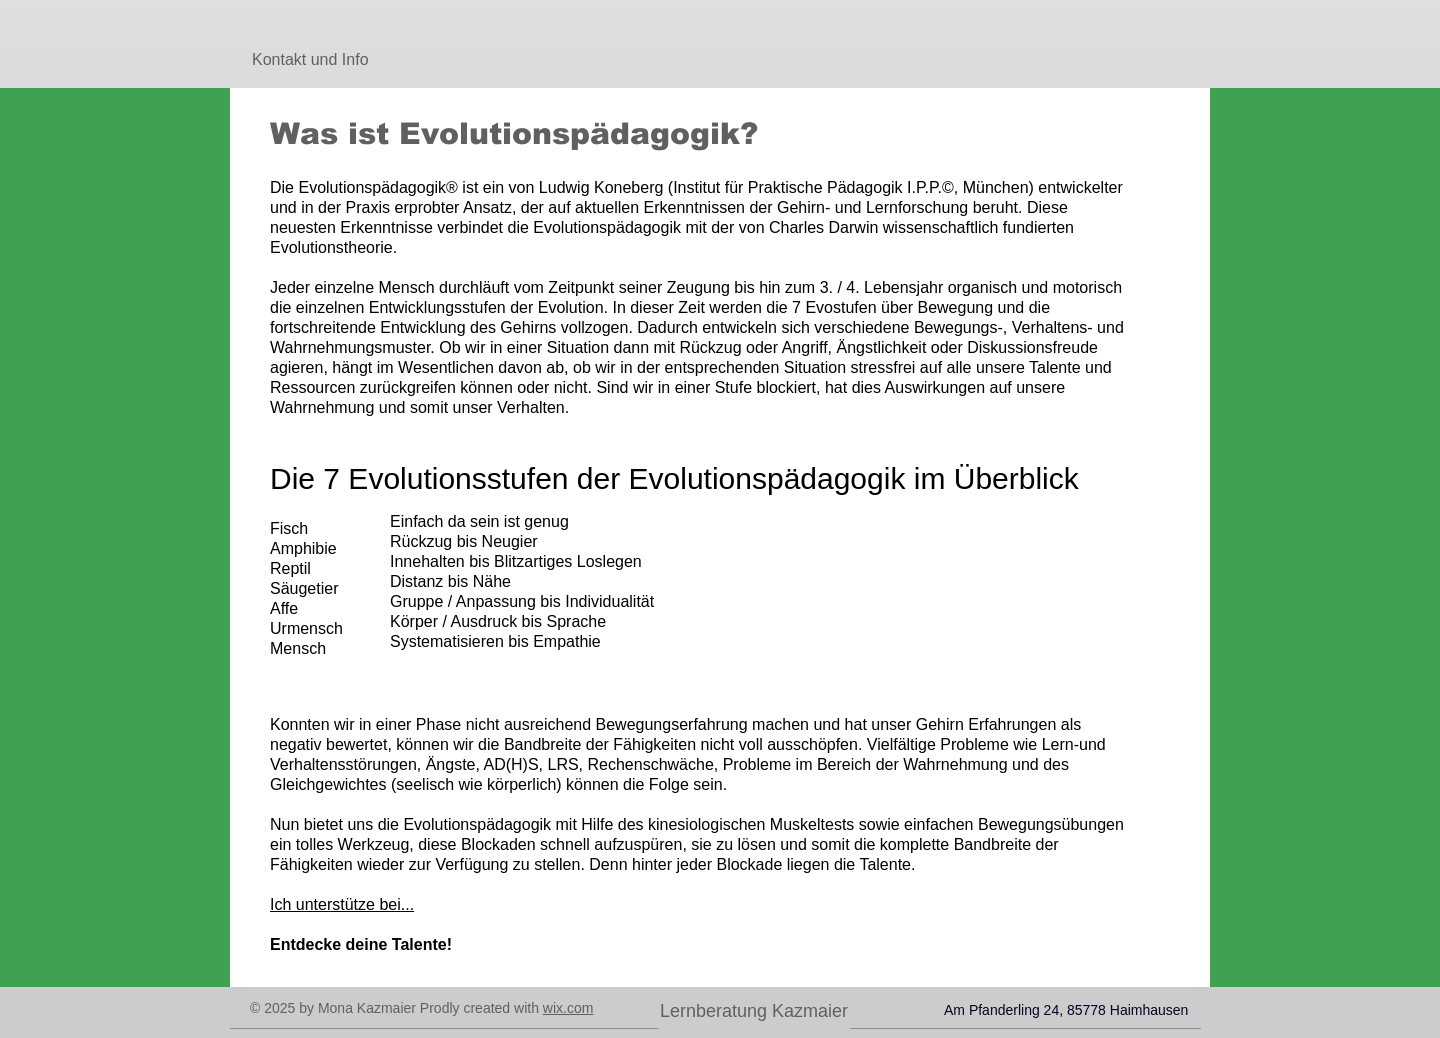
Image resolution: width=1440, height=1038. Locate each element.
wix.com (568, 1008)
